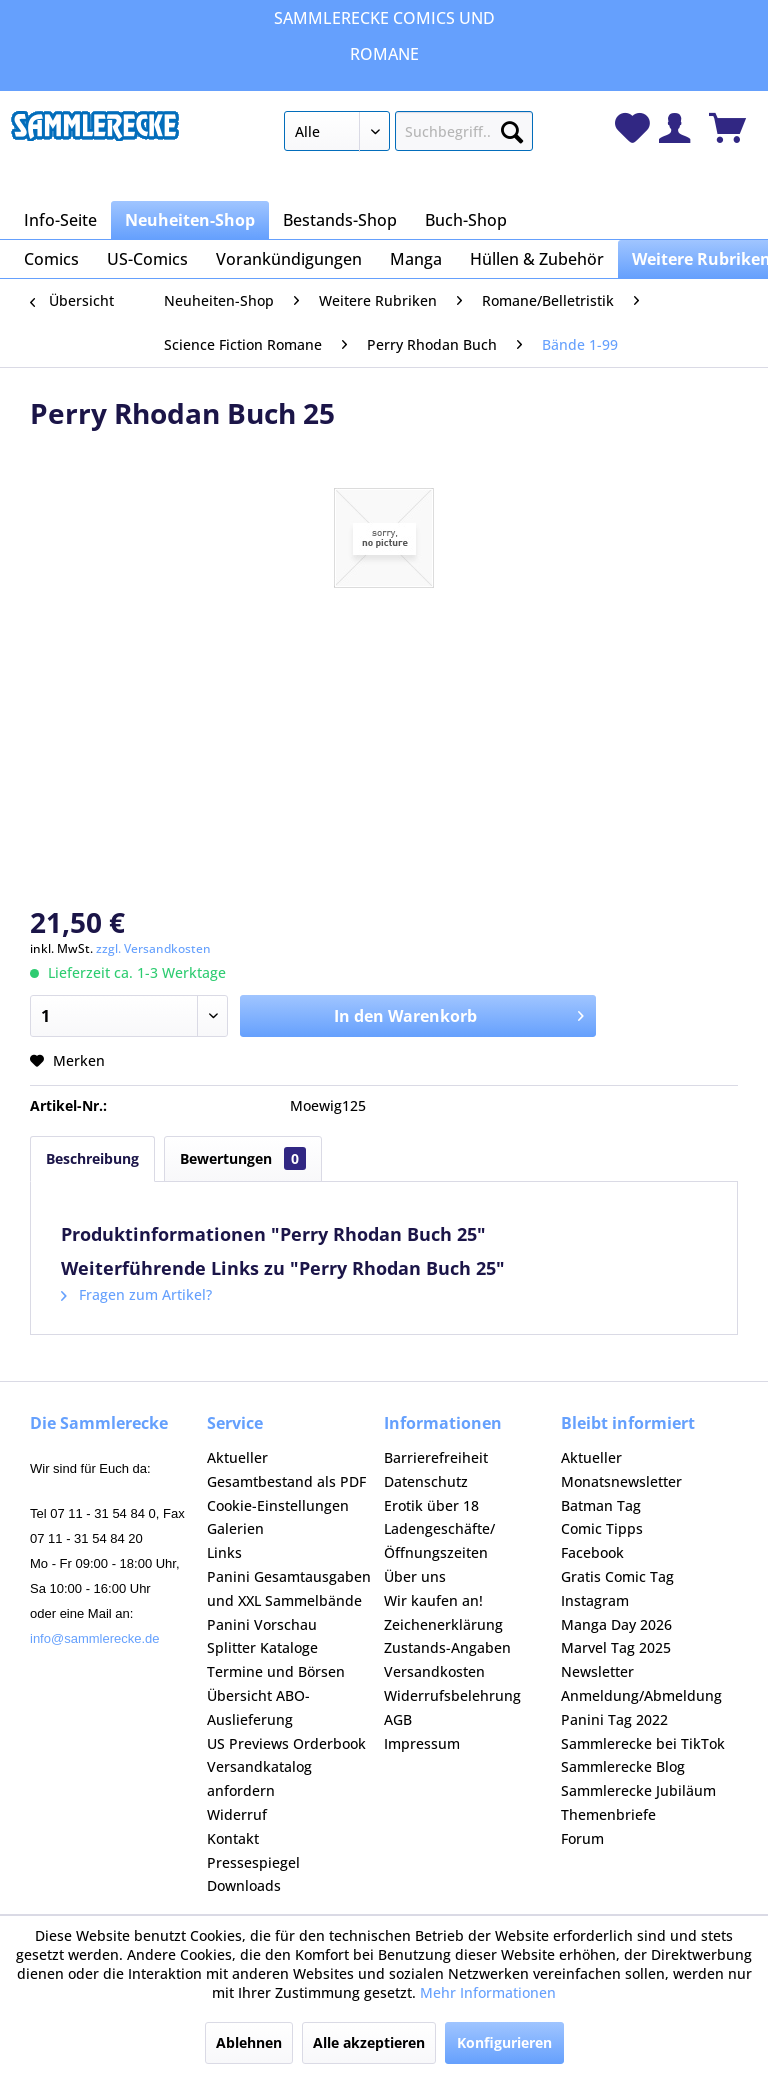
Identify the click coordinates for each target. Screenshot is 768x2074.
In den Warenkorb (459, 1013)
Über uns (415, 1576)
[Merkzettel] (632, 128)
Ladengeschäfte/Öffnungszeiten (439, 1540)
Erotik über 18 (431, 1505)
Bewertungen (243, 1158)
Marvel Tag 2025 (616, 1647)
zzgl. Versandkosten (153, 948)
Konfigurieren (504, 2042)
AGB (398, 1719)
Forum (582, 1838)
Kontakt (233, 1838)
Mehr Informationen (488, 1992)
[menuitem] (409, 135)
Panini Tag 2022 (614, 1719)
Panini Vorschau (262, 1624)
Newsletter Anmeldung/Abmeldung (641, 1683)
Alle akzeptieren (369, 2042)
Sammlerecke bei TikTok (643, 1743)
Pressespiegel (253, 1862)
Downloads (244, 1885)
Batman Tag (601, 1505)
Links (224, 1552)
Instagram (595, 1600)
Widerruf (237, 1814)
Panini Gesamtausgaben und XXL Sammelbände (289, 1588)
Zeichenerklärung (443, 1624)
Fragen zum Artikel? (136, 1294)
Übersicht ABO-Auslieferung (258, 1707)
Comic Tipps (602, 1528)
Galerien (235, 1528)
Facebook (592, 1552)
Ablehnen (249, 2042)
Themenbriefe (608, 1814)
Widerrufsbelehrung (452, 1695)
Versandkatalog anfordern (259, 1778)
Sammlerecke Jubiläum (638, 1790)
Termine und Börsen (276, 1671)
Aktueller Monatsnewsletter (621, 1469)
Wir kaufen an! (433, 1600)
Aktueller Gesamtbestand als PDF (286, 1469)
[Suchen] (512, 128)
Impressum (422, 1743)
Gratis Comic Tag (617, 1576)
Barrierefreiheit (436, 1457)
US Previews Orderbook (286, 1743)
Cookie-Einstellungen (278, 1505)
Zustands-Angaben (447, 1647)
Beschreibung (92, 1158)
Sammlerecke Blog (623, 1766)
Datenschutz (426, 1481)
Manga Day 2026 (616, 1624)
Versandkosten (434, 1671)
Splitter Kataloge (262, 1647)
